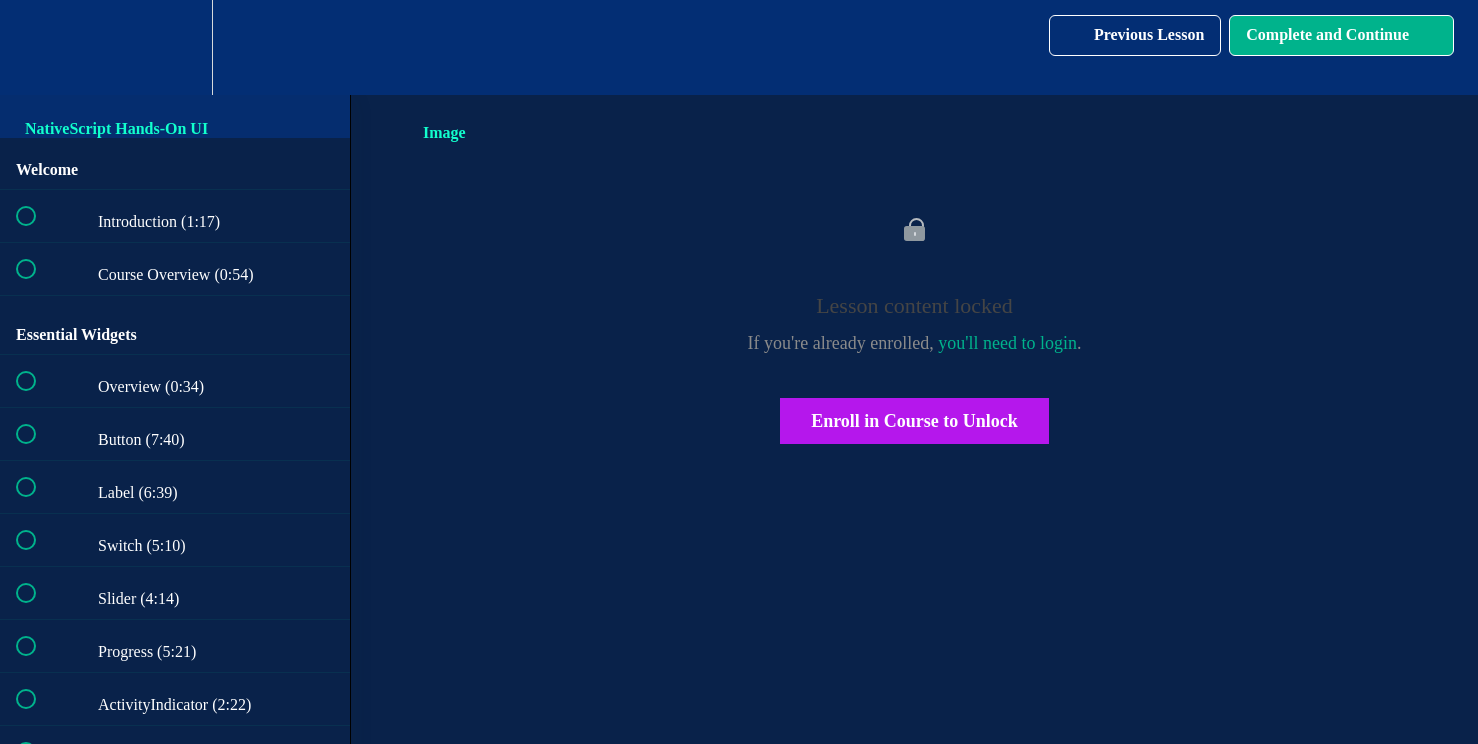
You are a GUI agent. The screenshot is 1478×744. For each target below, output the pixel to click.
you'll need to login (1007, 343)
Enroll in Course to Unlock (914, 421)
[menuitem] (175, 47)
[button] (37, 47)
